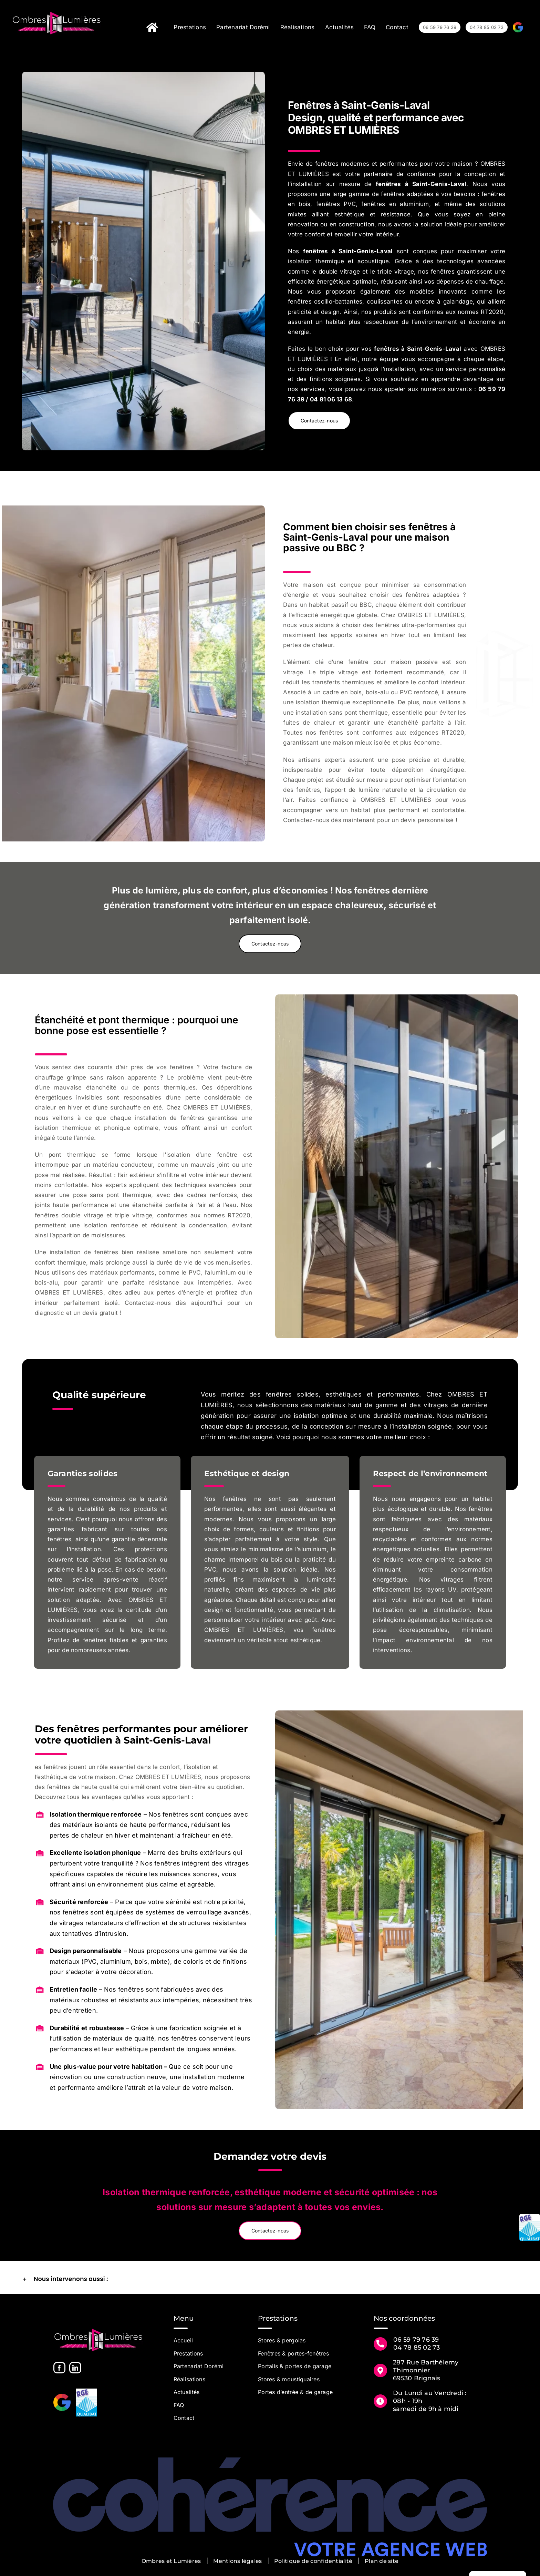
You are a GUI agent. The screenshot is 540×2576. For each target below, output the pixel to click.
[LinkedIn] (75, 2367)
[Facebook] (59, 2367)
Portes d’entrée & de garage (295, 2392)
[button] (270, 2279)
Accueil (183, 2340)
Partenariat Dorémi (199, 2366)
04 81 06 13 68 (331, 399)
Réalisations (189, 2379)
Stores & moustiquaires (289, 2379)
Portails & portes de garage (294, 2366)
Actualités (187, 2392)
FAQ (179, 2405)
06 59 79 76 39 (416, 2339)
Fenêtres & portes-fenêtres (293, 2353)
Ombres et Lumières (171, 2560)
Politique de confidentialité (313, 2560)
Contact (184, 2417)
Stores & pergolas (281, 2340)
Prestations (188, 2353)
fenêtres (388, 184)
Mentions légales (237, 2560)
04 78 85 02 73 (416, 2347)
